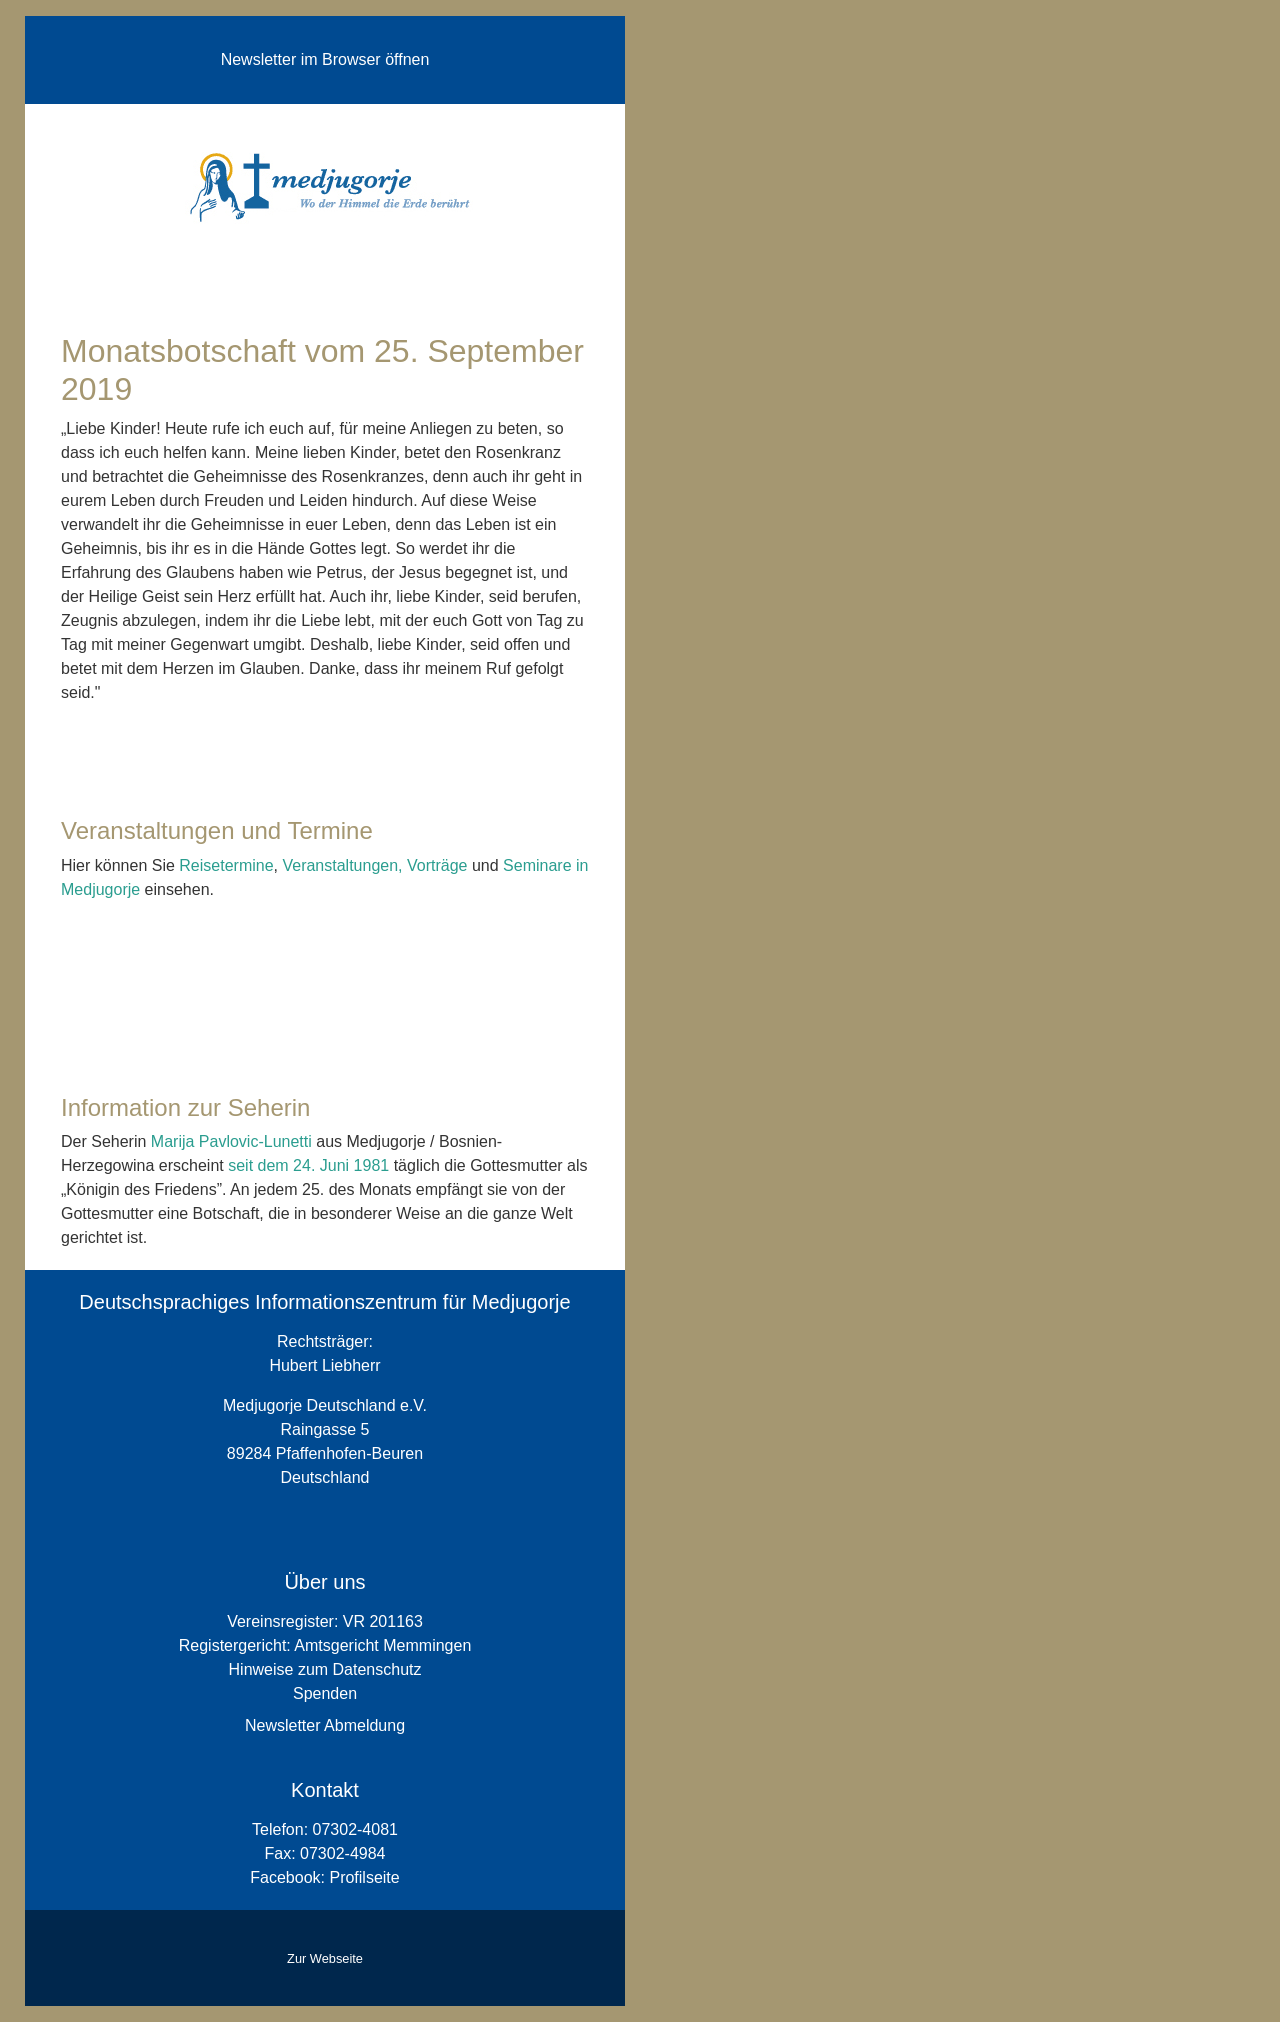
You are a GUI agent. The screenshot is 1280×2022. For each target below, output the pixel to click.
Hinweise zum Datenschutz (325, 1669)
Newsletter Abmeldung (325, 1725)
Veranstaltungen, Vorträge (374, 865)
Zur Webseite (325, 1958)
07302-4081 (355, 1829)
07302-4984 (342, 1853)
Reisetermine (226, 865)
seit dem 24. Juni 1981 (310, 1165)
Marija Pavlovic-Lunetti (231, 1141)
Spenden (325, 1693)
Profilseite (364, 1877)
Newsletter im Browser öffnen (325, 59)
